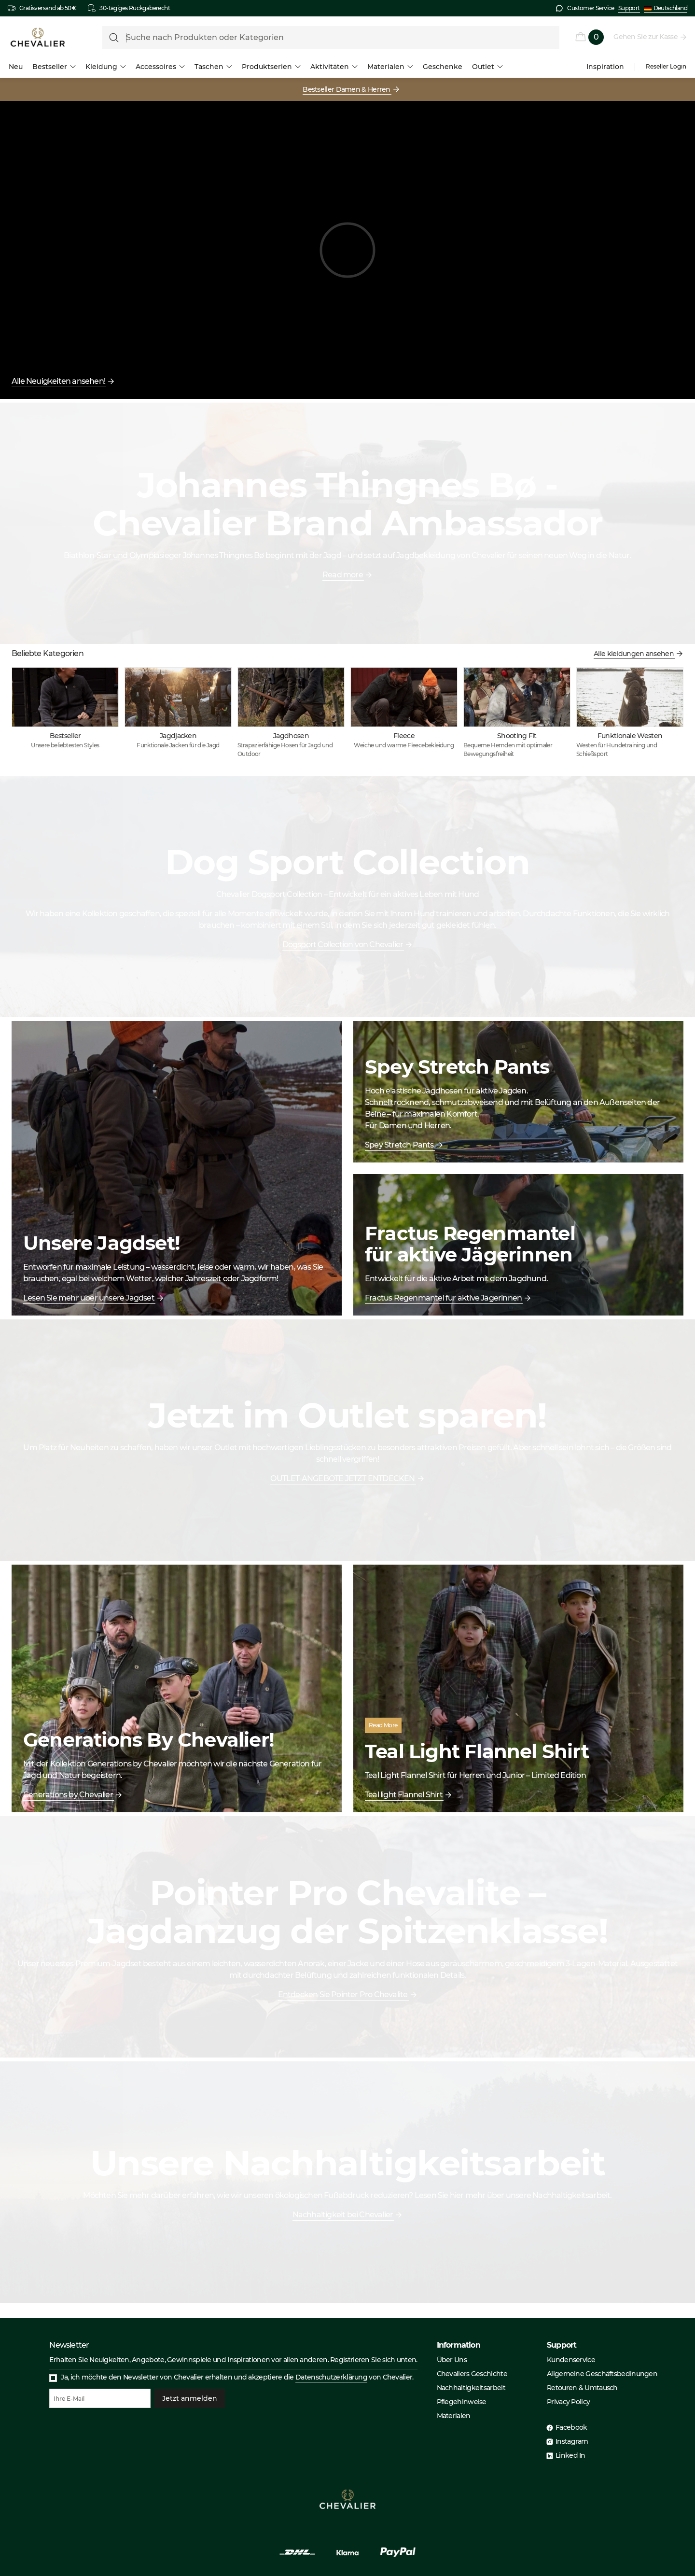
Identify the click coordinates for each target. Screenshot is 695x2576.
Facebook (571, 2427)
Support (629, 8)
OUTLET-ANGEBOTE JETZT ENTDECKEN (343, 1478)
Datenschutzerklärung (331, 2377)
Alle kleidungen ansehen (634, 653)
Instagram (572, 2441)
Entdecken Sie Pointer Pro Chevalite (343, 1994)
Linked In (570, 2455)
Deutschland (665, 8)
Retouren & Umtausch (582, 2387)
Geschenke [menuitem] (442, 66)
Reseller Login (666, 66)
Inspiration (605, 66)
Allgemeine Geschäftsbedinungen (602, 2373)
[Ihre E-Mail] (100, 2398)
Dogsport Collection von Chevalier (343, 944)
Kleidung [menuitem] (105, 66)
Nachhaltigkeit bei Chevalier (343, 2214)
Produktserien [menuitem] (271, 66)
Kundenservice (571, 2359)
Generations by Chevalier (68, 1794)
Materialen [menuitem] (390, 66)
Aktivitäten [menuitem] (334, 66)
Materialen (454, 2415)
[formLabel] (330, 37)
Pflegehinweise (461, 2401)
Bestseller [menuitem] (54, 66)
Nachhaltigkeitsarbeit (471, 2387)
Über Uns (452, 2359)
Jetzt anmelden (189, 2398)
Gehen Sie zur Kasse (646, 36)
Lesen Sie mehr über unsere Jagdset (89, 1297)
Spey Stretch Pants (400, 1144)
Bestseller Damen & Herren (347, 89)
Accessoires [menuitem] (160, 66)
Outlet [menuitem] (487, 66)
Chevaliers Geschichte (472, 2373)
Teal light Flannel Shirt (404, 1794)
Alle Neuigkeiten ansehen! (59, 381)
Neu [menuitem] (16, 66)
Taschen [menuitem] (213, 66)
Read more (343, 574)
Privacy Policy (568, 2401)
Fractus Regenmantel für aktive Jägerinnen (444, 1297)
